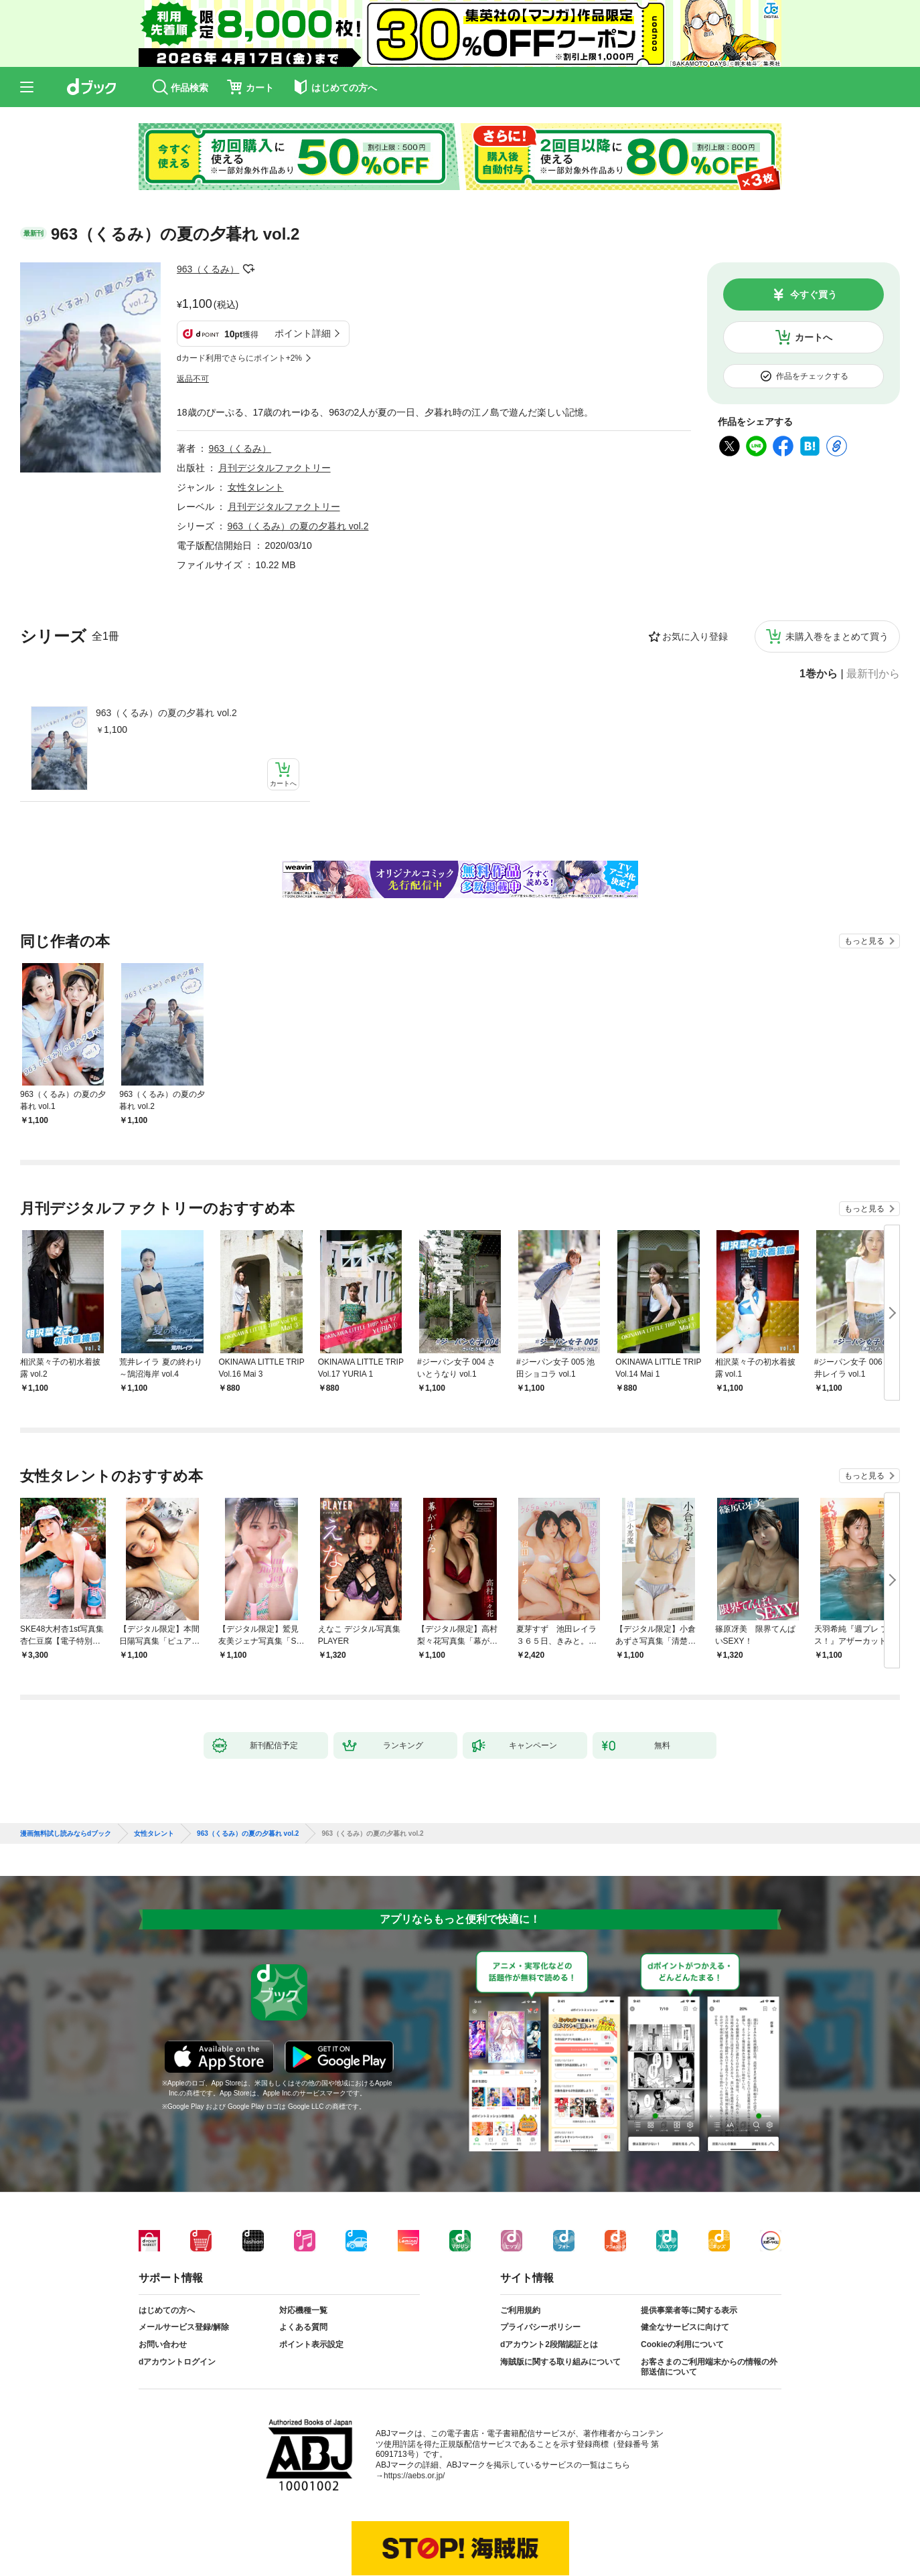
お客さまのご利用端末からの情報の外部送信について (709, 2301)
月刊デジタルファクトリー (274, 401)
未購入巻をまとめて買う (837, 570)
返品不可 (193, 312)
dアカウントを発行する (411, 2520)
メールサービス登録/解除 (184, 2260)
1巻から (818, 607)
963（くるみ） (208, 269)
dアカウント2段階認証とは (549, 2278)
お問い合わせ (163, 2278)
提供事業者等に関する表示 (689, 2244)
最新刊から (873, 607)
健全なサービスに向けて (685, 2260)
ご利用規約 (520, 2244)
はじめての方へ (167, 2244)
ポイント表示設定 (311, 2278)
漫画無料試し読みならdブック (65, 1767)
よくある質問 (303, 2260)
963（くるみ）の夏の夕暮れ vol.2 (166, 646)
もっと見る (864, 874)
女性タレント (256, 421)
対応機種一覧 (303, 2244)
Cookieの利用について (682, 2278)
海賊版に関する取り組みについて (560, 2295)
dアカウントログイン (177, 2295)
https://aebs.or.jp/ (414, 2409)
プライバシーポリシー (540, 2260)
